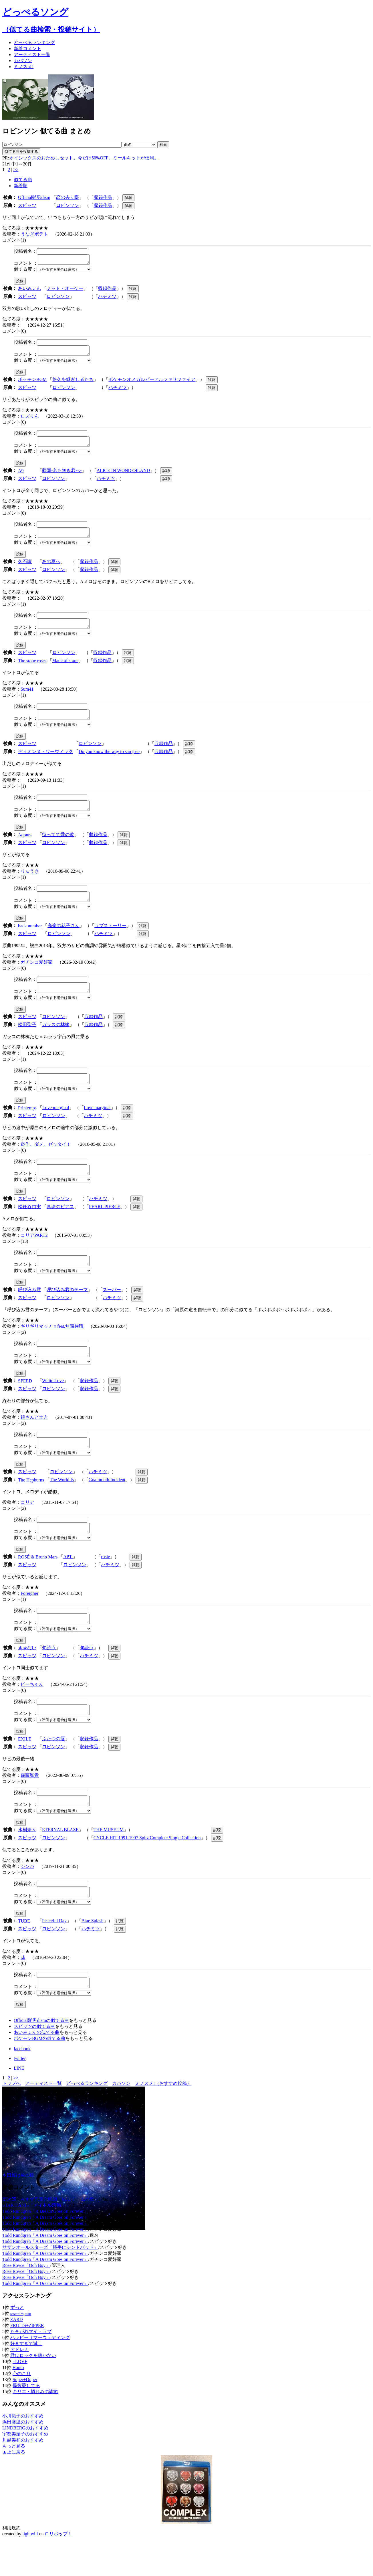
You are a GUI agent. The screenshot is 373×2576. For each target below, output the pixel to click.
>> (15, 169)
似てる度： (25, 270)
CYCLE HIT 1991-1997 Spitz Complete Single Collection (147, 1868)
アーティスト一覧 (43, 2117)
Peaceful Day (54, 1953)
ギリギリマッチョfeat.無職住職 (52, 1346)
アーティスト (32, 54)
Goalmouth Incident (107, 1503)
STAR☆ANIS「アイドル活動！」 (36, 2239)
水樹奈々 (27, 1860)
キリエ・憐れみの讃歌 (35, 2425)
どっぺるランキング (87, 2117)
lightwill (30, 2568)
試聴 (128, 197)
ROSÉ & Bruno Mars (37, 1582)
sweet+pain (20, 2347)
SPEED (25, 1403)
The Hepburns (31, 1504)
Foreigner (29, 1619)
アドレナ (19, 2383)
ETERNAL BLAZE (60, 1860)
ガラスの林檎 (56, 1040)
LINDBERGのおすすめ (25, 2462)
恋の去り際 (67, 197)
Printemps (27, 1125)
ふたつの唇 (53, 1767)
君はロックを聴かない (33, 2389)
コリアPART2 (34, 1254)
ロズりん (30, 419)
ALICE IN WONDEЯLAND (123, 475)
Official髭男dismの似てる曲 (41, 2054)
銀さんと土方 (34, 1439)
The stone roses (32, 669)
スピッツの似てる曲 (34, 2060)
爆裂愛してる (26, 2419)
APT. (68, 1582)
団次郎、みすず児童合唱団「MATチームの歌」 (50, 2233)
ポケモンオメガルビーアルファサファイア (151, 382)
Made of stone (65, 669)
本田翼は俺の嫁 (18, 2209)
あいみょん (29, 290)
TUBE (24, 1953)
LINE (19, 2102)
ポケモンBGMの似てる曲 (39, 2072)
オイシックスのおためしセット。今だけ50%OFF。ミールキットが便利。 (84, 157)
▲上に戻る (13, 2486)
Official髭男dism (34, 197)
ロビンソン (67, 205)
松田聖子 (27, 1040)
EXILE (24, 1768)
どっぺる (34, 42)
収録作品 (103, 197)
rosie (105, 1582)
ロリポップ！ (58, 2568)
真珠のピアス (60, 1225)
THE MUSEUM (109, 1860)
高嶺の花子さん (63, 939)
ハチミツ (107, 298)
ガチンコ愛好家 (37, 975)
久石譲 (25, 568)
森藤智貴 (30, 1804)
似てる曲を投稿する (21, 151)
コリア (27, 1526)
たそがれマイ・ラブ (30, 2365)
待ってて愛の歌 (58, 846)
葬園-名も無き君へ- (62, 475)
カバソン (23, 60)
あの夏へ (51, 568)
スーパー (112, 1310)
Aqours (24, 846)
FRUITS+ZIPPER (27, 2359)
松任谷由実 (29, 1225)
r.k (23, 1990)
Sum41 (27, 697)
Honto (18, 2401)
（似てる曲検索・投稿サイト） (51, 29)
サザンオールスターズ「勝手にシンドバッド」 (50, 2281)
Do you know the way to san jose (109, 761)
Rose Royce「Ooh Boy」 (26, 2299)
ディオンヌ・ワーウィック (45, 761)
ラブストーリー (110, 939)
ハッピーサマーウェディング (40, 2371)
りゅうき (30, 883)
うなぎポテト (34, 234)
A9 (21, 475)
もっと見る (13, 2480)
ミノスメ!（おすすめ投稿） (163, 2117)
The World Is (62, 1503)
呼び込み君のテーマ (67, 1310)
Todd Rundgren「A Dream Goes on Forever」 (45, 2245)
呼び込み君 (29, 1310)
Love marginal (55, 1124)
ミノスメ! (23, 66)
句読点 (49, 1675)
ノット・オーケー (65, 290)
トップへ (11, 2117)
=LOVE (20, 2395)
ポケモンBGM (32, 382)
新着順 (20, 185)
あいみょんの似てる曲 (36, 2066)
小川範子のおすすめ (22, 2450)
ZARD (16, 2353)
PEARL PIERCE (104, 1225)
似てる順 (23, 179)
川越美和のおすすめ (22, 2474)
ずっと (17, 2341)
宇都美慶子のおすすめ (25, 2468)
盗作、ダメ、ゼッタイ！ (46, 1161)
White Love (53, 1402)
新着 (27, 48)
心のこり (22, 2407)
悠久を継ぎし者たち (73, 382)
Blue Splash (93, 1953)
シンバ (27, 1897)
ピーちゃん (32, 1711)
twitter (20, 2092)
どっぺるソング (35, 12)
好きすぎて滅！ (26, 2377)
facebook (22, 2083)
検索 (163, 145)
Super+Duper (25, 2413)
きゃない (27, 1675)
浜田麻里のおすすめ (22, 2456)
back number (30, 939)
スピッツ (27, 205)
